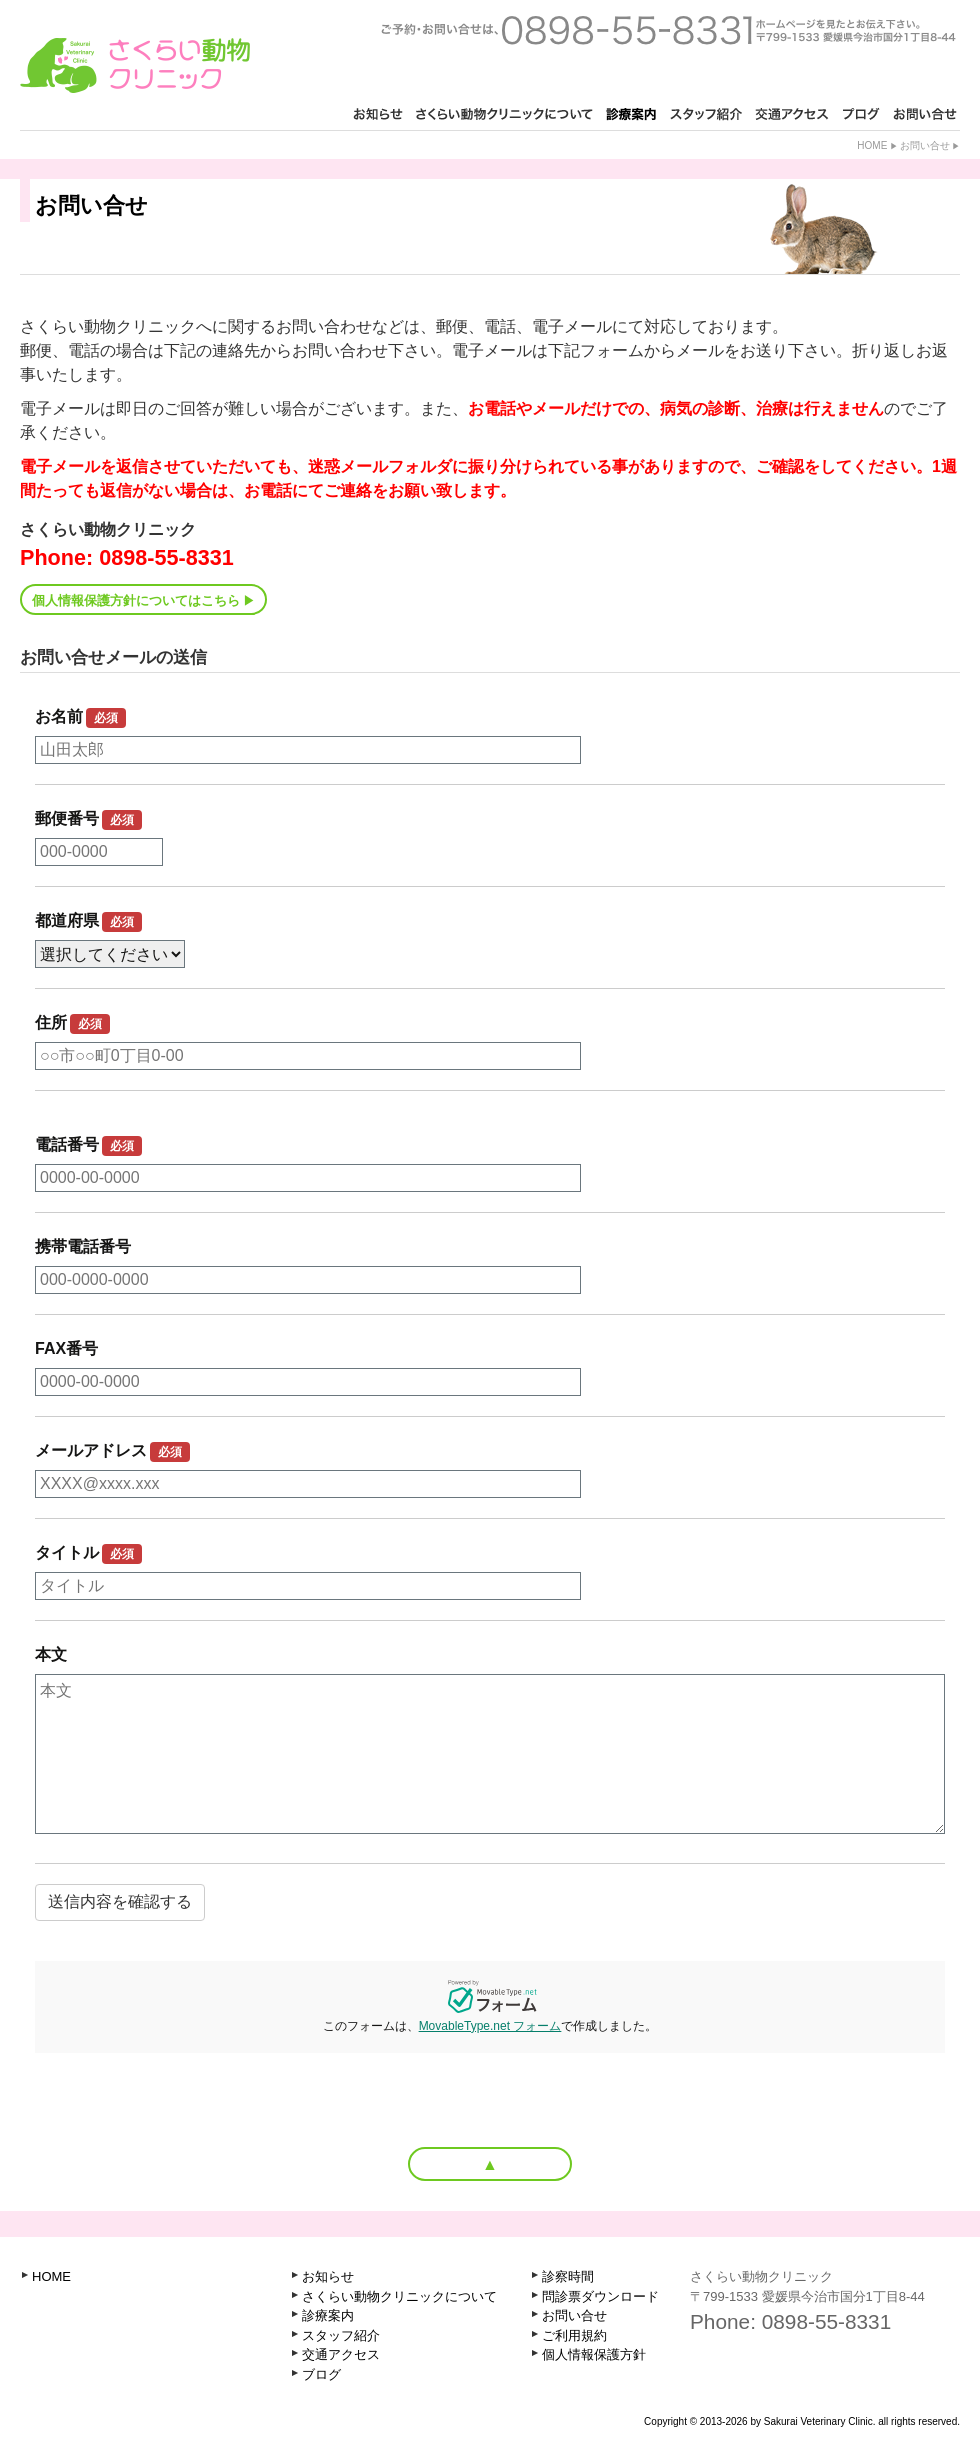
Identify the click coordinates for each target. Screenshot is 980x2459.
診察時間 (568, 2276)
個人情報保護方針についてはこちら (136, 600)
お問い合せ (925, 145)
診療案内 (328, 2315)
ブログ (321, 2374)
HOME (51, 2276)
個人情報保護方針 (594, 2354)
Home (872, 145)
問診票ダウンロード (600, 2296)
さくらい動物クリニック (135, 65)
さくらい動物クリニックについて (399, 2296)
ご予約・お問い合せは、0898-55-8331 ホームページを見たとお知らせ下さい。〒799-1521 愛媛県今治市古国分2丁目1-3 (668, 30)
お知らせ (328, 2276)
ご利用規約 (574, 2335)
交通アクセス (341, 2354)
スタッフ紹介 (341, 2335)
